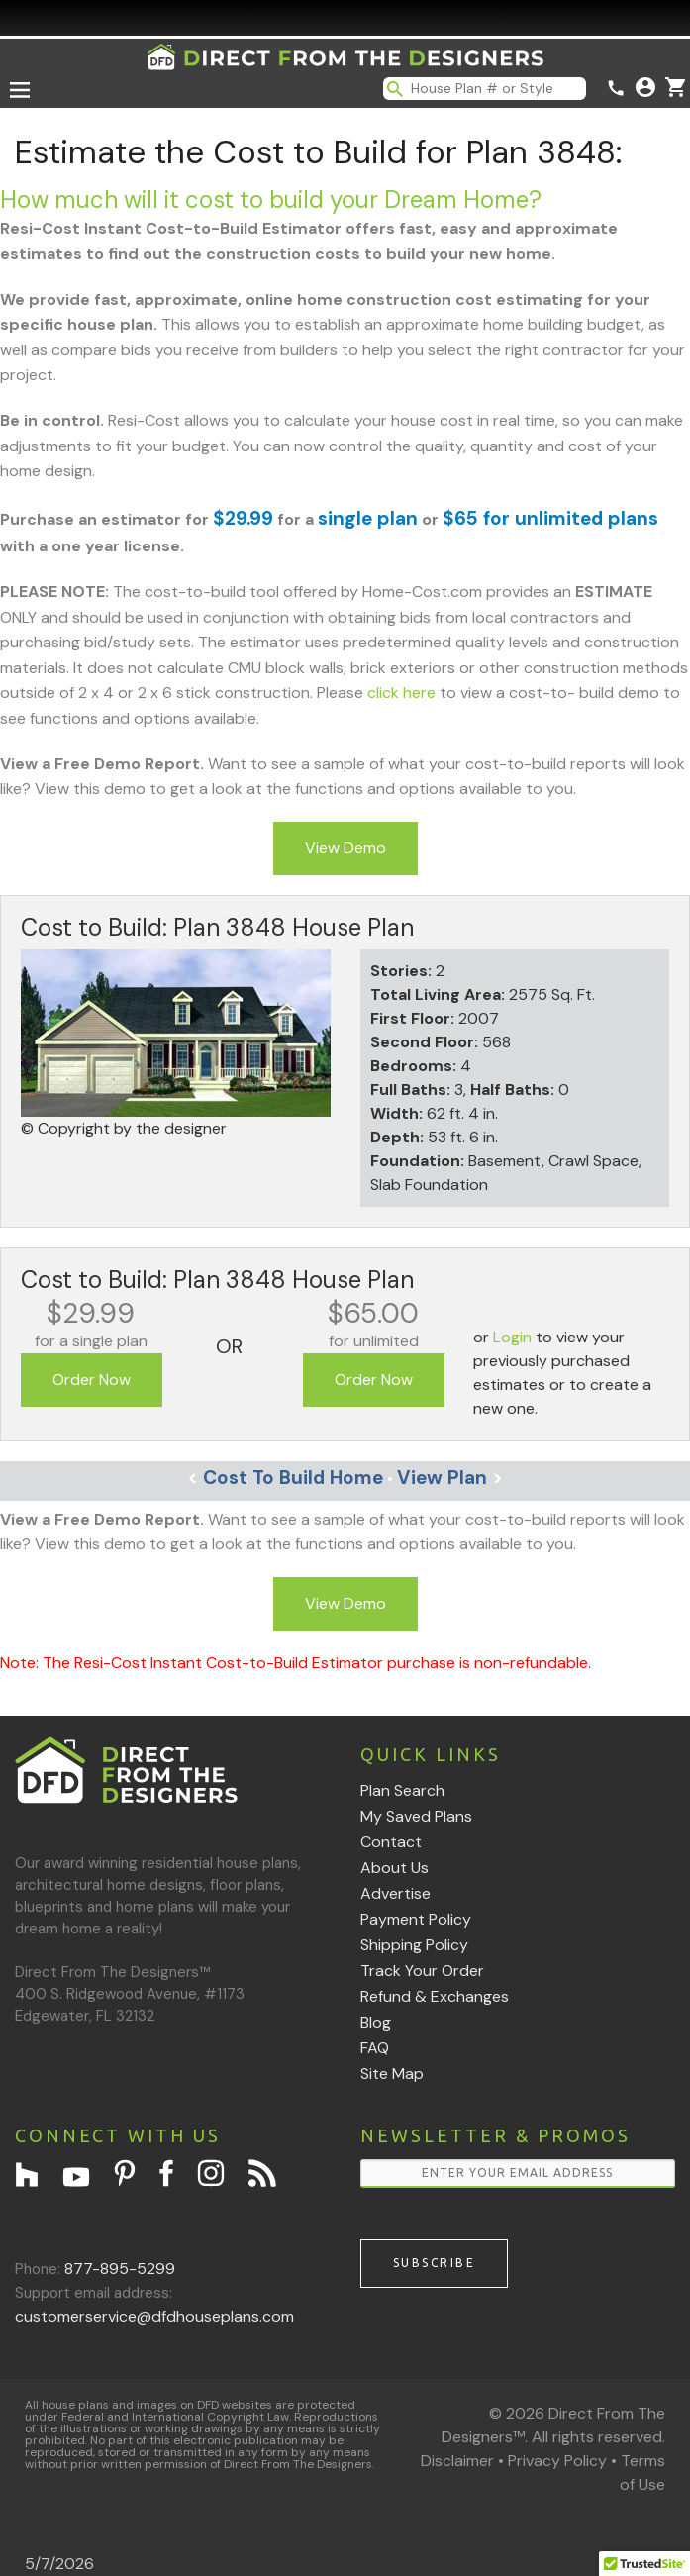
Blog (375, 2022)
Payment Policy (415, 1919)
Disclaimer (457, 2460)
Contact (391, 1842)
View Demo (345, 848)
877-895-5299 (119, 2268)
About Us (394, 1867)
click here (401, 692)
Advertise (395, 1893)
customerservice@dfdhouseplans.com (154, 2316)
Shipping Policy (414, 1944)
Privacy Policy (557, 2460)
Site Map (392, 2073)
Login (512, 1337)
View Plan (450, 1477)
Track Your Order (422, 1970)
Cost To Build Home (285, 1477)
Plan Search (402, 1790)
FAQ (374, 2047)
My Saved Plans (416, 1816)
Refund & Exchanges (434, 1996)
